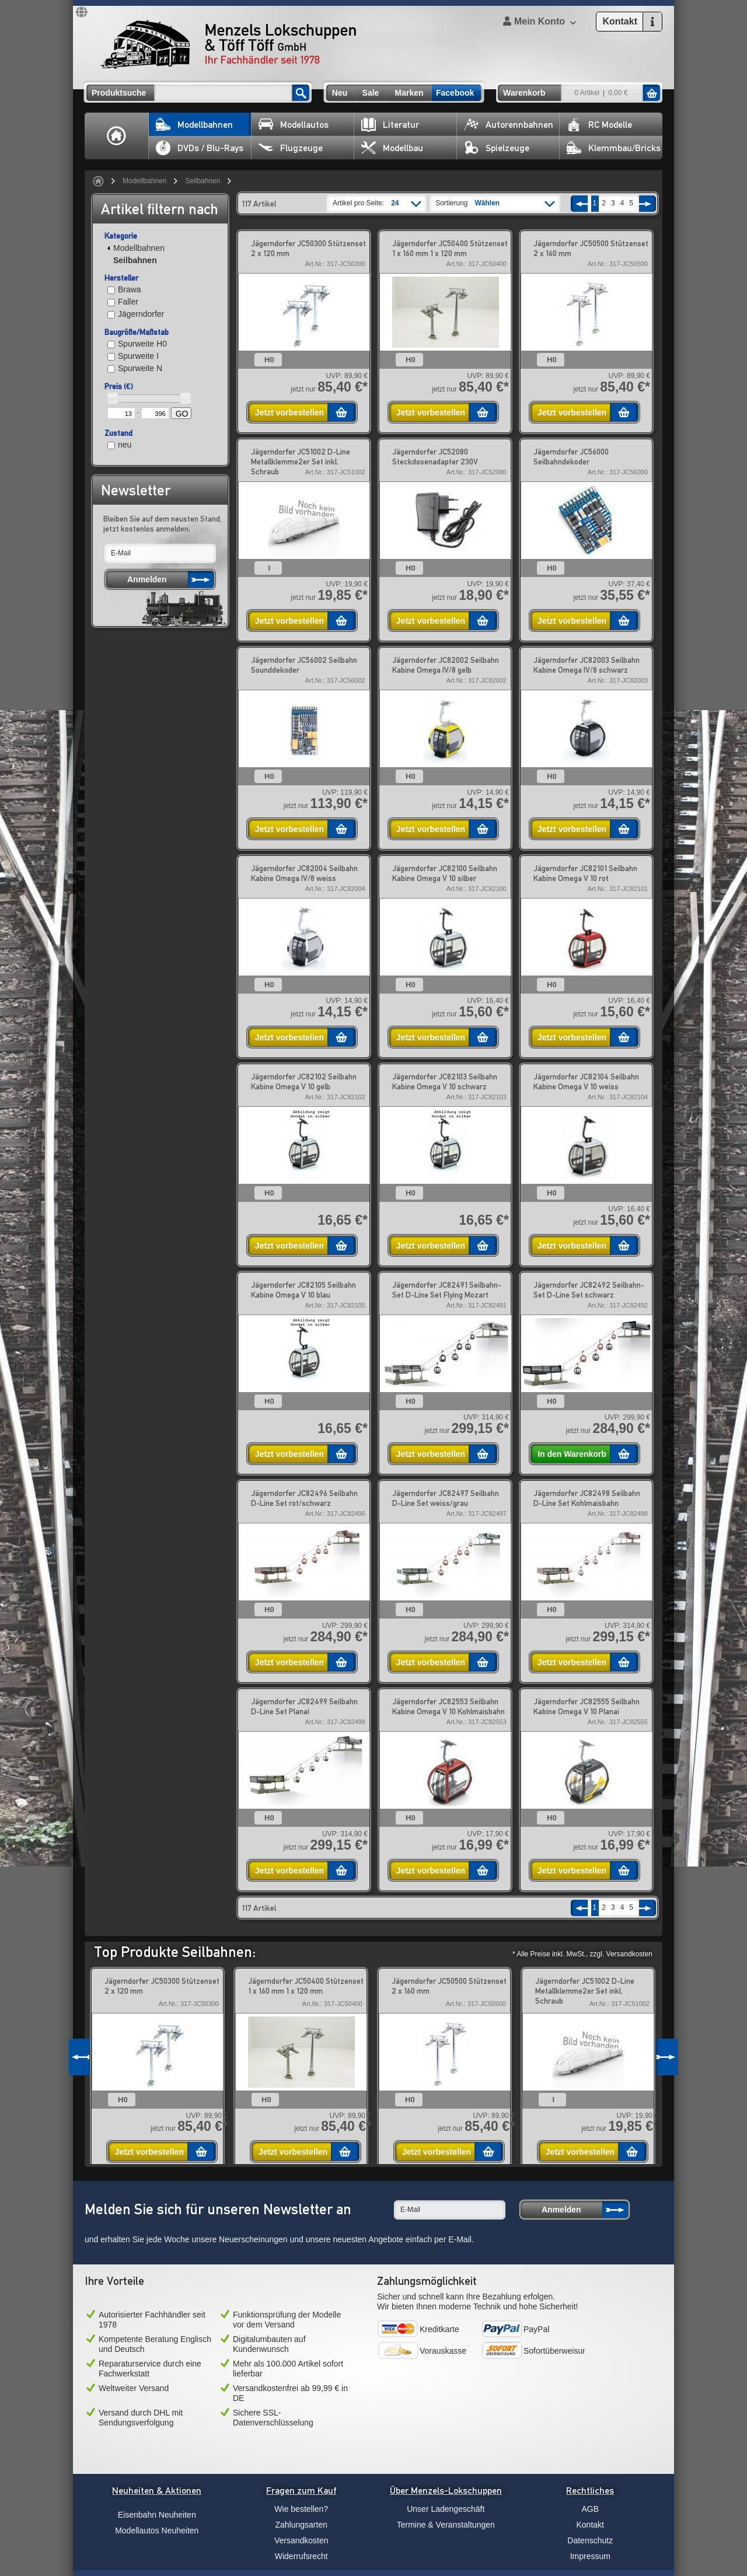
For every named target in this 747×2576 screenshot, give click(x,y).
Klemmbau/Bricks (614, 148)
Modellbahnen (194, 124)
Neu (339, 92)
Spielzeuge (496, 148)
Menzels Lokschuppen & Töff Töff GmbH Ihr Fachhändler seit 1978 (228, 44)
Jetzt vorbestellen (289, 412)
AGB (590, 2509)
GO (182, 413)
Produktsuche (119, 92)
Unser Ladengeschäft (445, 2509)
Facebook (455, 92)
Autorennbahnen (508, 124)
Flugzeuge (291, 148)
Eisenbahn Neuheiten (157, 2514)
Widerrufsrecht (301, 2556)
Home (117, 136)
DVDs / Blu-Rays (199, 148)
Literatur (390, 124)
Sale (370, 92)
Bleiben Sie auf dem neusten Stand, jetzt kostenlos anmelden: (162, 523)
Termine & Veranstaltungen (446, 2524)
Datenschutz (590, 2540)
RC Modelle (599, 124)
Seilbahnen (202, 181)
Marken (409, 92)
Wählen (487, 203)
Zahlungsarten (301, 2524)
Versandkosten (301, 2540)
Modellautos (294, 124)
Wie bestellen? (301, 2509)
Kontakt (590, 2524)
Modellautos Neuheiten (156, 2530)
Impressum (590, 2556)
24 (395, 203)
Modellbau (392, 148)
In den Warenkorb (571, 1454)
